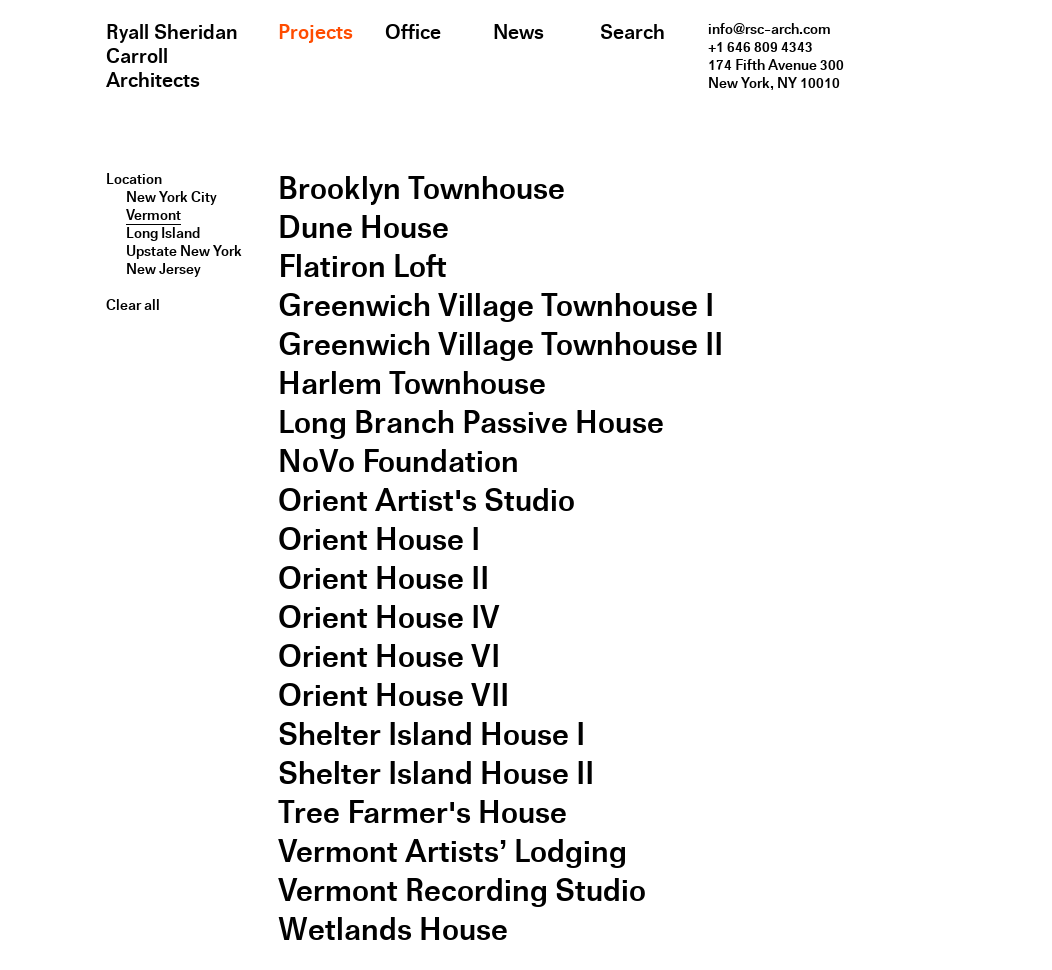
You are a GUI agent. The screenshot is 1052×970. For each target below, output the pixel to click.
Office (413, 32)
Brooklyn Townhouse (421, 188)
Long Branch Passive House (471, 422)
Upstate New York (184, 251)
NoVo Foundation (398, 461)
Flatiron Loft (362, 266)
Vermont (153, 215)
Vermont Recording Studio (462, 890)
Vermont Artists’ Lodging (452, 851)
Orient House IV (389, 617)
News (518, 32)
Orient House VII (393, 695)
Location (134, 179)
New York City (171, 197)
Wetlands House (393, 929)
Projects (315, 32)
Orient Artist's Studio (426, 500)
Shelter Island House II (436, 773)
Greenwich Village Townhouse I (496, 305)
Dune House (363, 227)
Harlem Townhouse (412, 383)
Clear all (133, 305)
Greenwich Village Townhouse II (500, 344)
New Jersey (163, 269)
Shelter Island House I (431, 734)
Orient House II (383, 578)
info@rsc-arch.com (769, 29)
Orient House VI (389, 656)
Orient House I (379, 539)
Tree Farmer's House (422, 812)
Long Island (163, 233)
